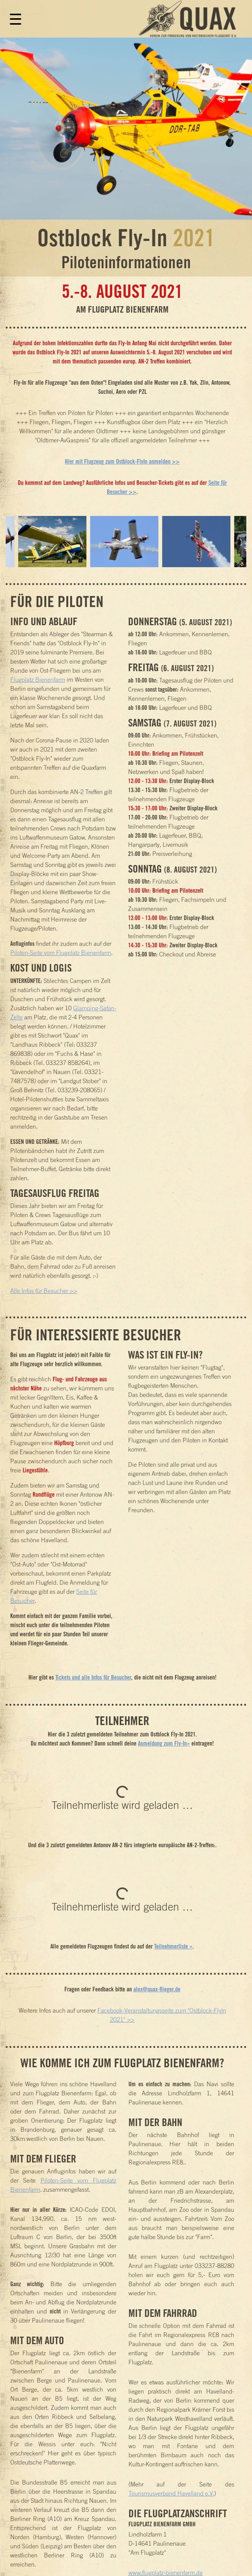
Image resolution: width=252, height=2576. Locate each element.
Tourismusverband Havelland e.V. (171, 2493)
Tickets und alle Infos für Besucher (93, 1677)
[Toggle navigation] (13, 23)
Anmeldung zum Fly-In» (164, 1743)
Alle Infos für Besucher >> (43, 1290)
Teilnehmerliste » (173, 1946)
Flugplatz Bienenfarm (37, 679)
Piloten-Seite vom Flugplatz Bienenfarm (60, 952)
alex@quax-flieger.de (156, 1989)
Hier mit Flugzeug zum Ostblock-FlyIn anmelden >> (122, 461)
